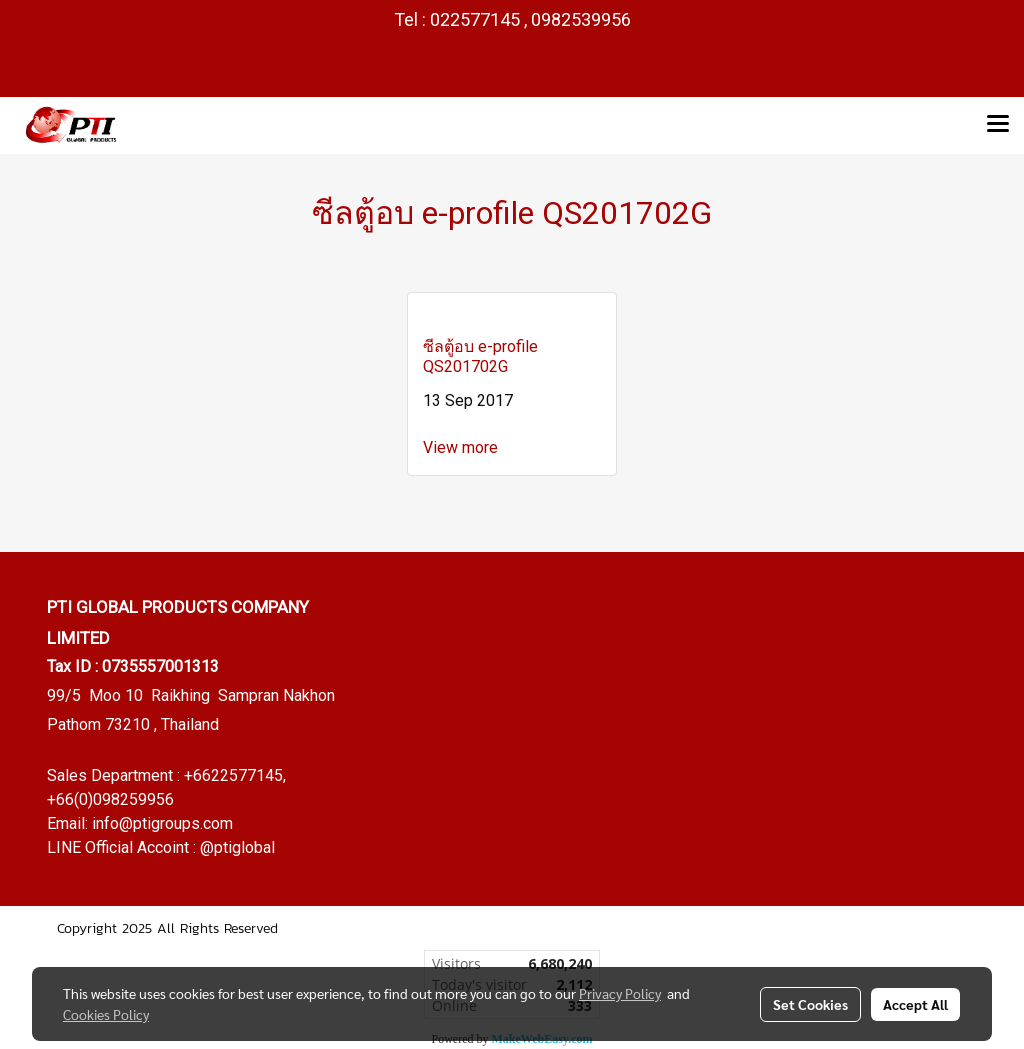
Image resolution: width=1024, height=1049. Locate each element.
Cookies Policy (106, 1014)
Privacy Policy (620, 993)
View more (462, 447)
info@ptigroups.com (162, 823)
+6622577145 (233, 775)
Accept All (915, 1004)
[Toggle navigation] (998, 125)
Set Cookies (810, 1004)
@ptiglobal (237, 847)
